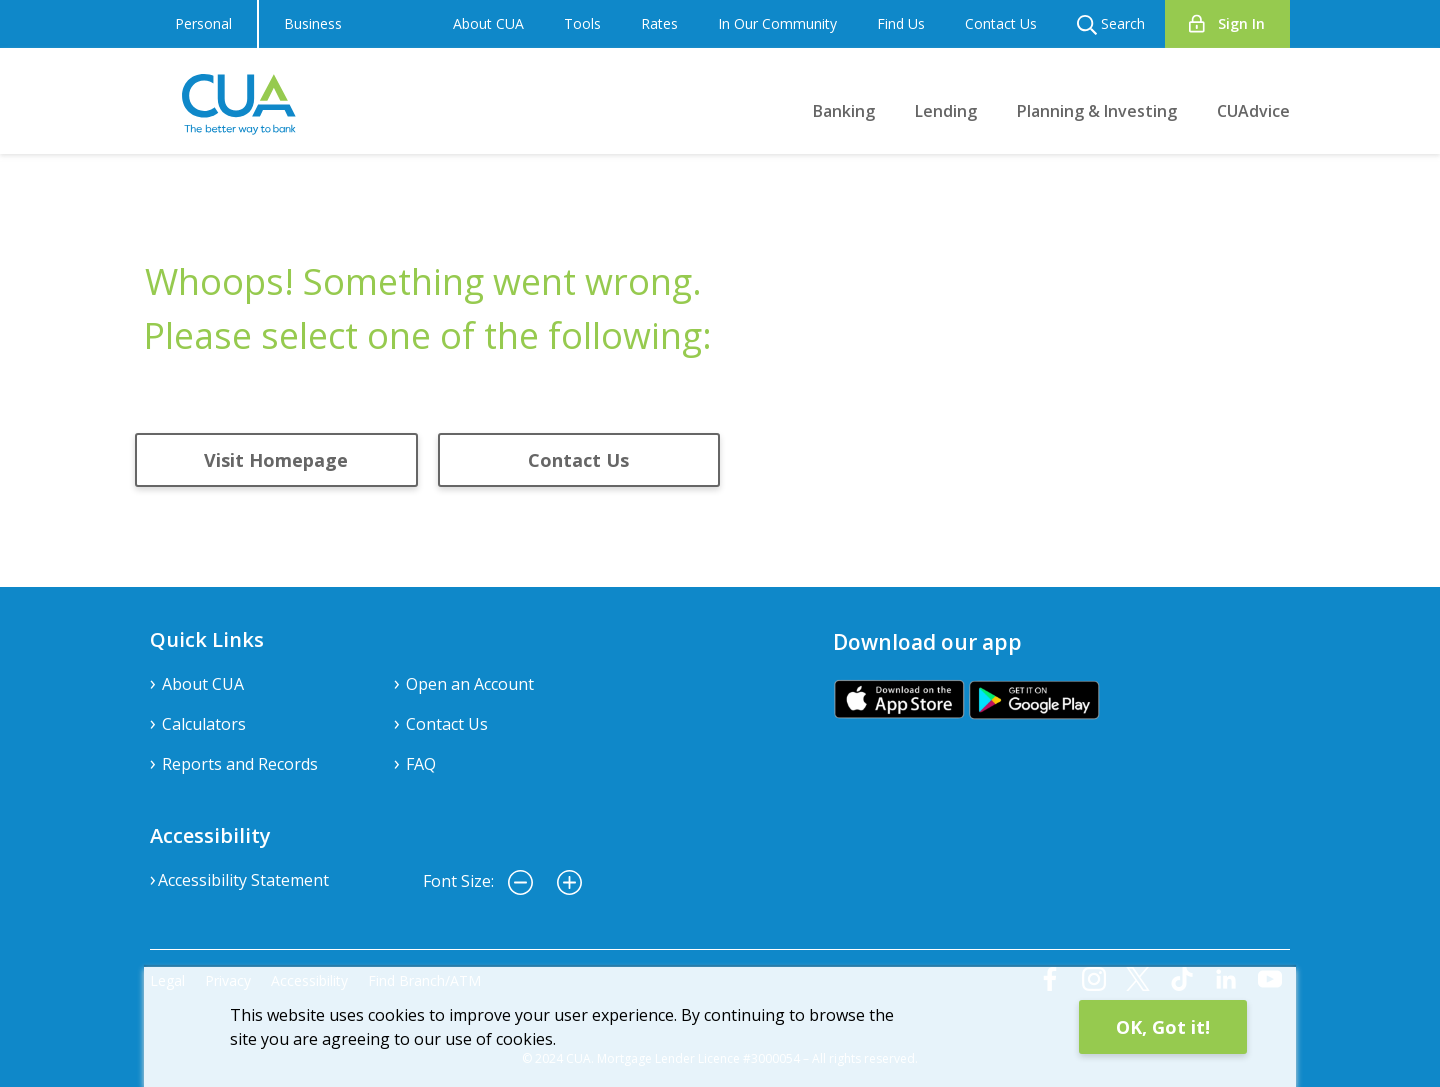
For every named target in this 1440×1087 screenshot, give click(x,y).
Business (313, 23)
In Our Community (777, 23)
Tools (582, 23)
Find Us (901, 23)
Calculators (204, 724)
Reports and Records (240, 764)
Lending (946, 111)
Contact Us (1001, 23)
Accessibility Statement (243, 880)
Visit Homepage (276, 460)
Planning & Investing (1097, 111)
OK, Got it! (1163, 1027)
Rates (659, 23)
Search (1111, 24)
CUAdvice (1253, 111)
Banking (844, 111)
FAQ (421, 764)
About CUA (488, 23)
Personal (203, 23)
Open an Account (470, 684)
